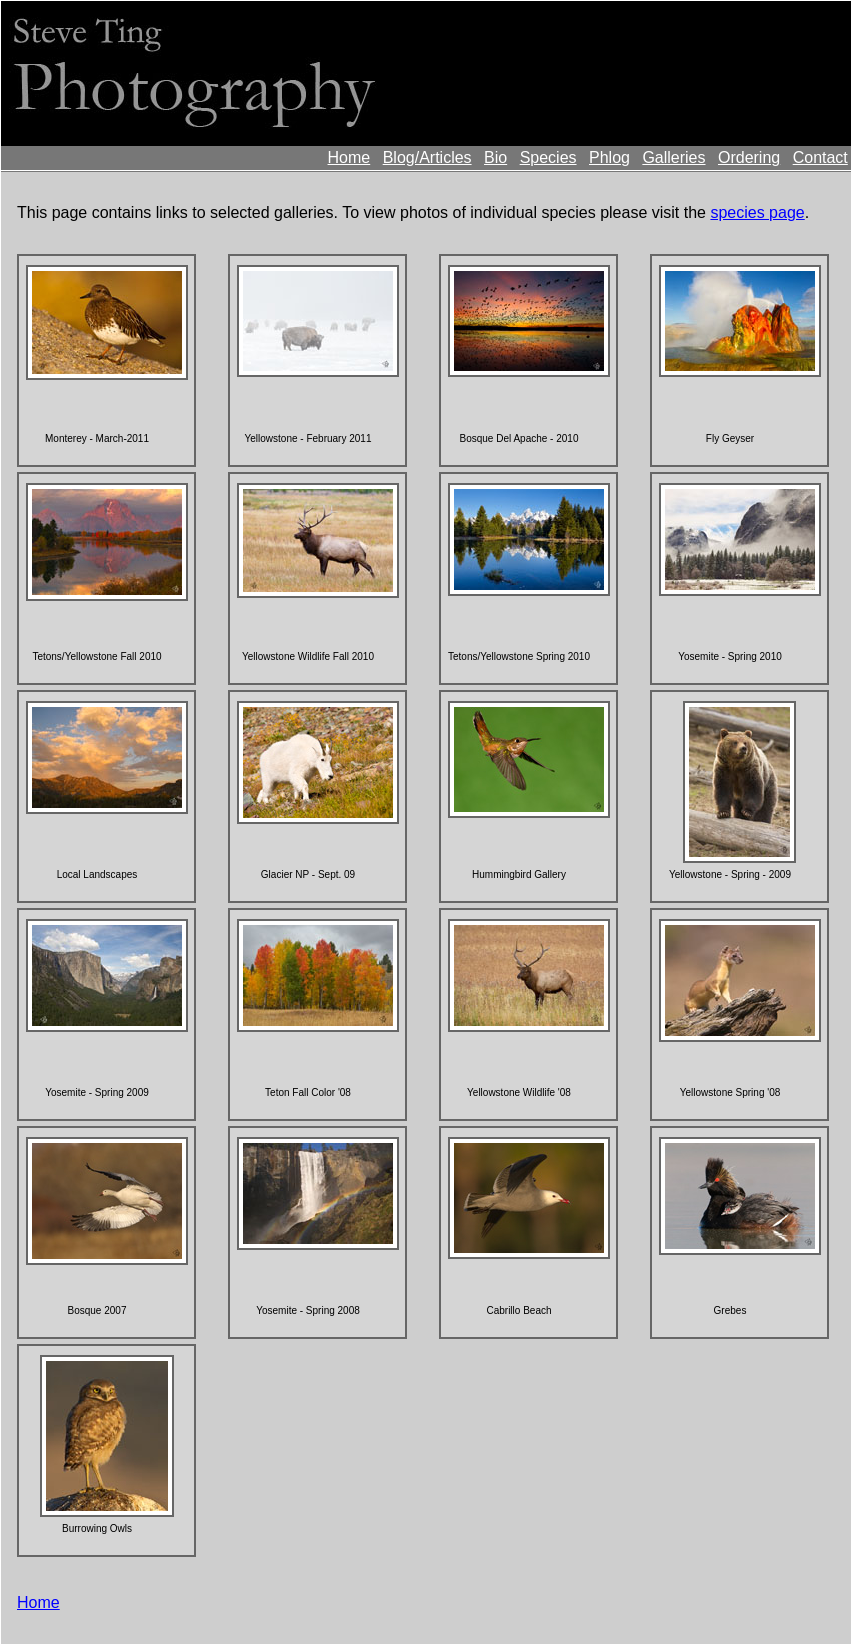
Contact (820, 157)
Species (548, 157)
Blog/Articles (427, 157)
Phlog (609, 157)
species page (757, 212)
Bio (495, 157)
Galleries (673, 157)
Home (349, 157)
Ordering (749, 157)
